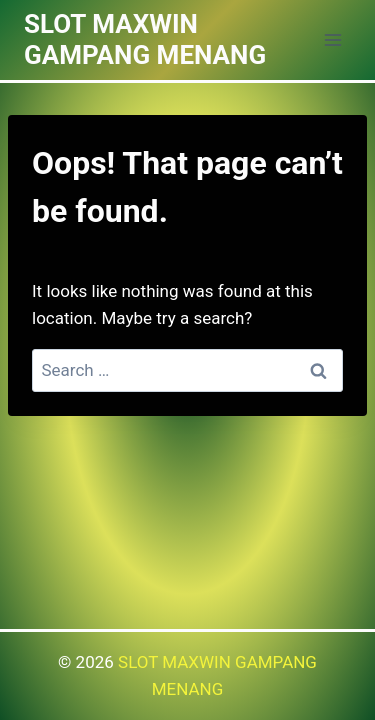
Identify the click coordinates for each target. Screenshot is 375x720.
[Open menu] (332, 39)
